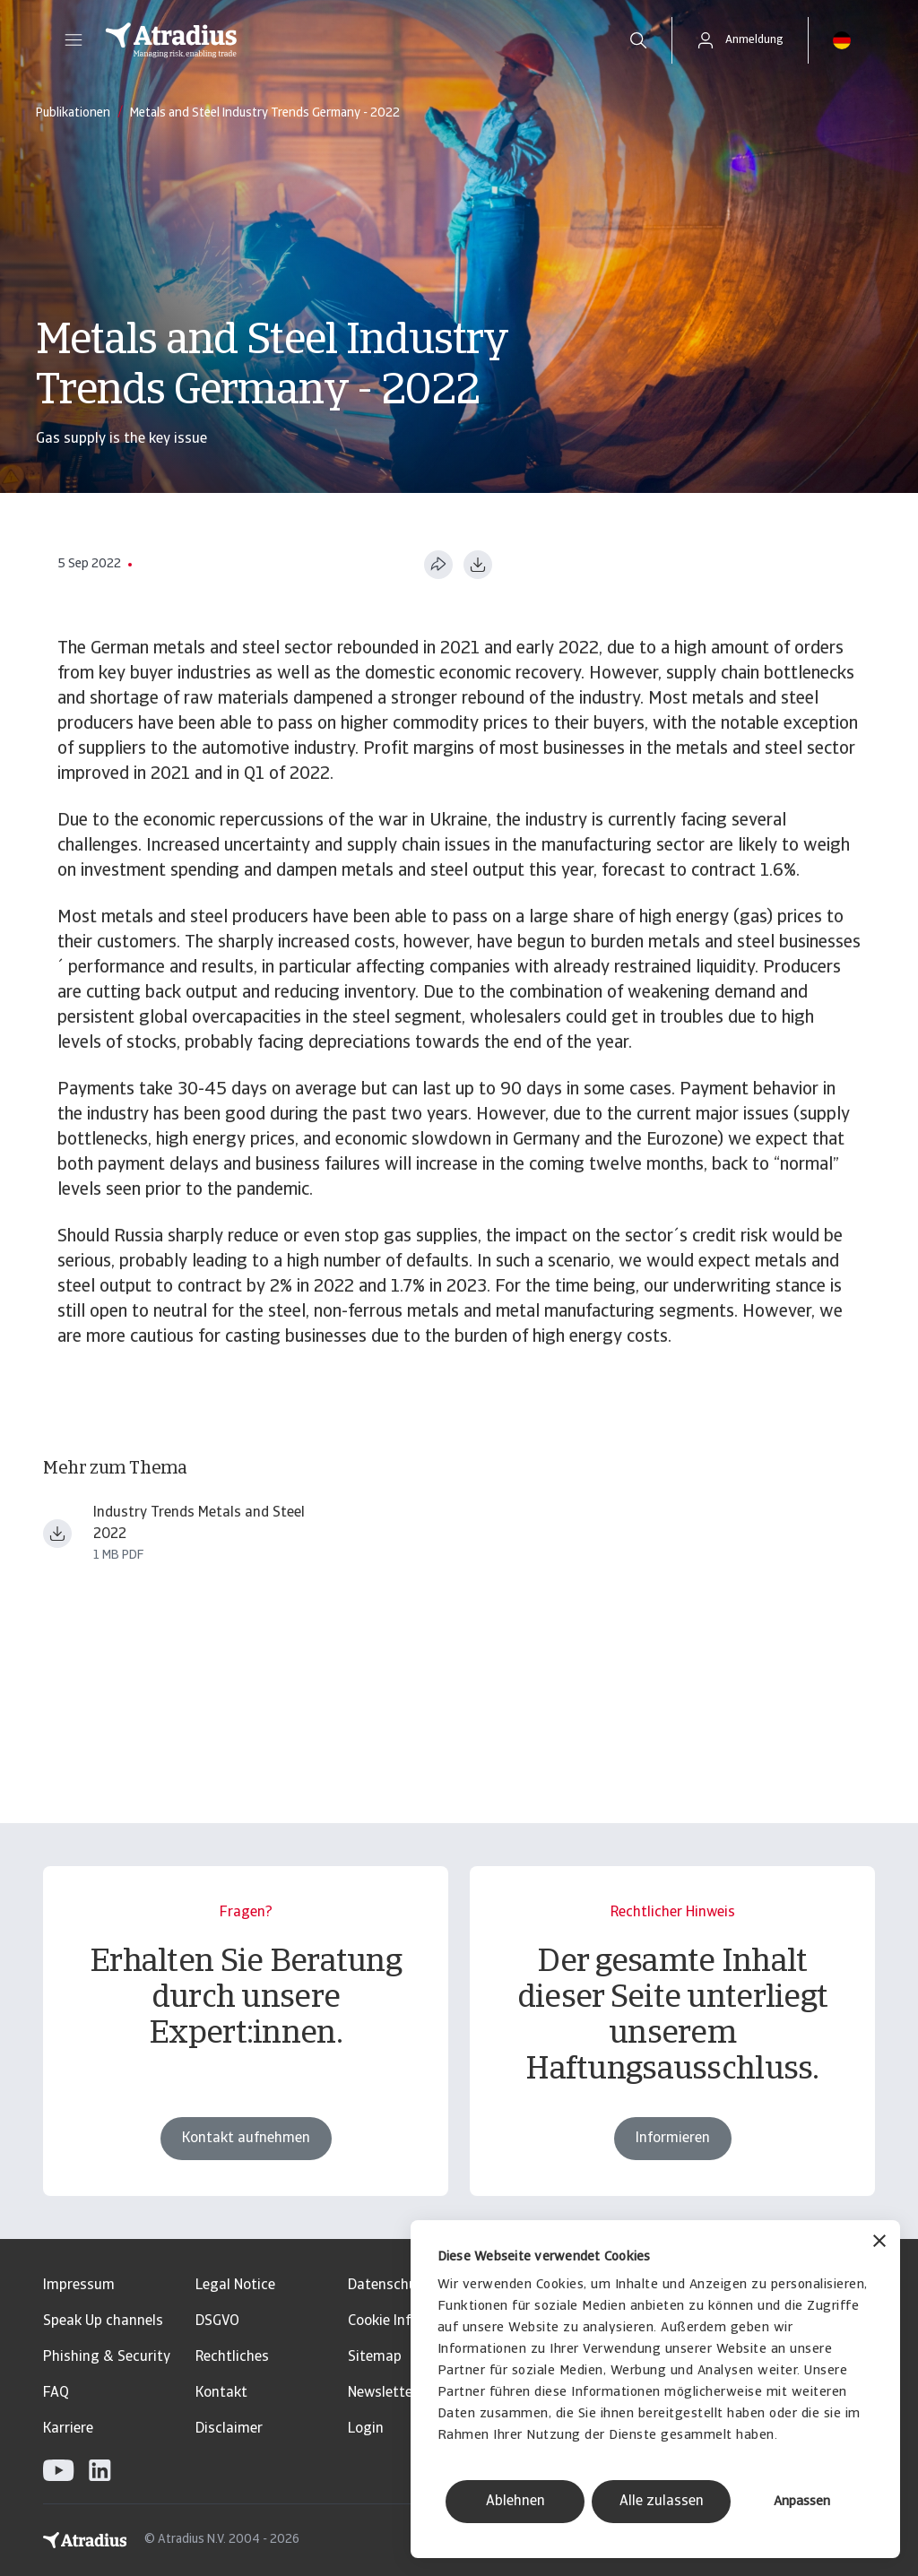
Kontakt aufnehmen (246, 2138)
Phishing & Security (106, 2357)
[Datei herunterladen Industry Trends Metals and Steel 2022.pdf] (57, 1533)
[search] (638, 40)
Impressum (79, 2285)
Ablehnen (515, 2501)
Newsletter (383, 2393)
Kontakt (221, 2393)
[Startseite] (347, 40)
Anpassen (802, 2502)
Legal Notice (235, 2285)
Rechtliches (232, 2357)
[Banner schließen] (879, 2243)
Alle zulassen (661, 2501)
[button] (73, 40)
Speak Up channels (103, 2321)
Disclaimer (229, 2429)
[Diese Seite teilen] (438, 564)
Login (366, 2429)
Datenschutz (389, 2285)
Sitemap (375, 2357)
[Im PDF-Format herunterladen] (477, 564)
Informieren (673, 2138)
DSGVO (217, 2321)
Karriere (68, 2429)
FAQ (56, 2393)
